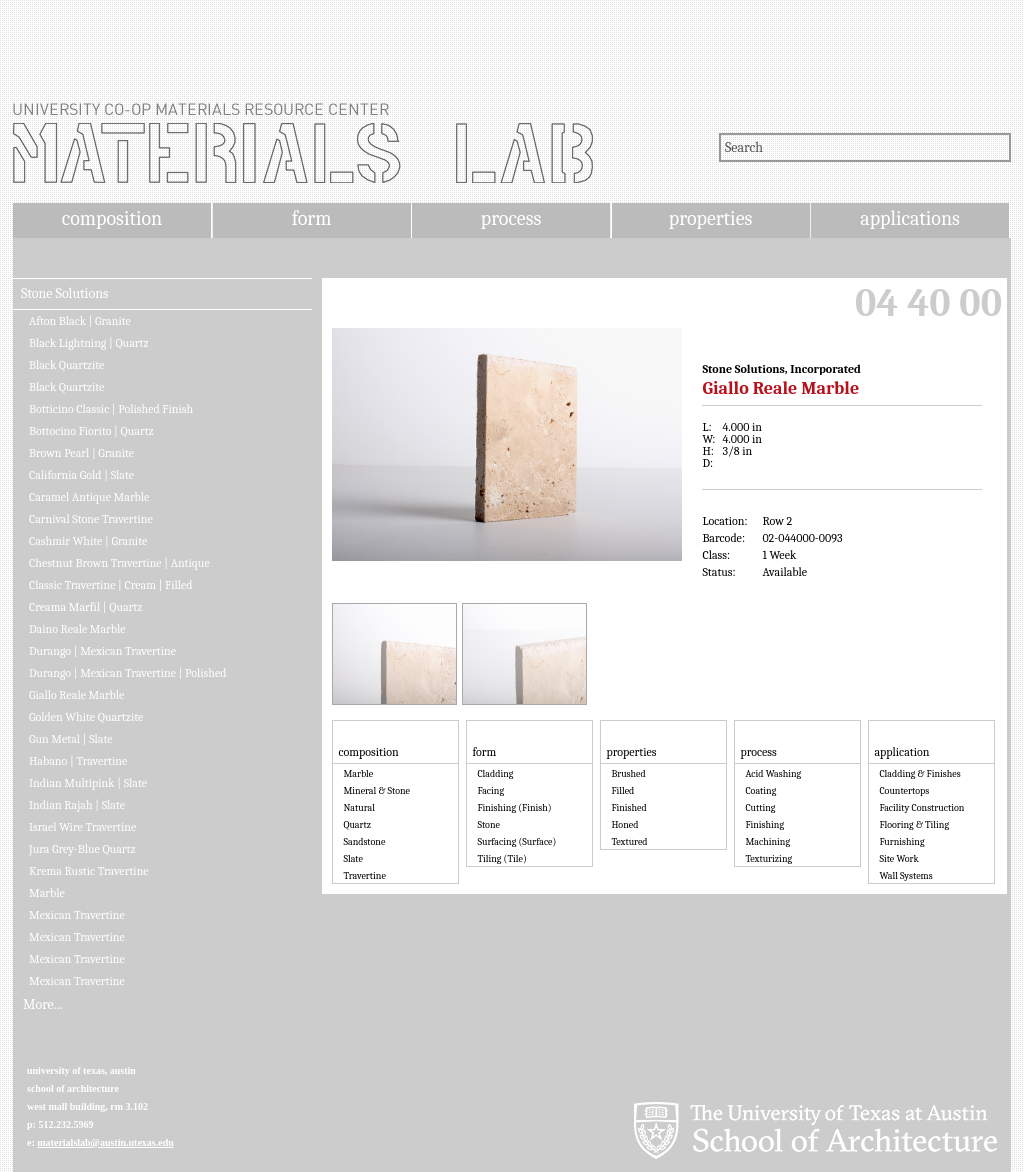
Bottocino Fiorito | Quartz (91, 431)
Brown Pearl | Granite (81, 453)
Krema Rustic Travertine (89, 871)
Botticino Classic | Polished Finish (111, 409)
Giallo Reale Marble (76, 695)
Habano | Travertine (78, 761)
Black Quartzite (66, 365)
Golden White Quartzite (86, 717)
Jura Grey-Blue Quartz (82, 849)
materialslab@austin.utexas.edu (105, 1142)
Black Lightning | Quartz (89, 343)
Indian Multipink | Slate (88, 783)
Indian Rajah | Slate (77, 805)
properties (710, 218)
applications (910, 218)
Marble (47, 893)
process (511, 218)
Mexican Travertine (77, 915)
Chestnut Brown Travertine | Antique (119, 563)
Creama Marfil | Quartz (85, 607)
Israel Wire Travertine (82, 827)
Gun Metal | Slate (71, 739)
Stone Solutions (65, 294)
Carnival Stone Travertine (91, 519)
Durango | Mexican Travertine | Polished (127, 673)
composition (112, 218)
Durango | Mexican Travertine (102, 651)
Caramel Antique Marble (89, 497)
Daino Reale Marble (77, 629)
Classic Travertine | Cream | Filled (111, 585)
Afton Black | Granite (80, 321)
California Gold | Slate (81, 475)
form (312, 218)
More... (42, 1005)
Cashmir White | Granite (88, 541)
